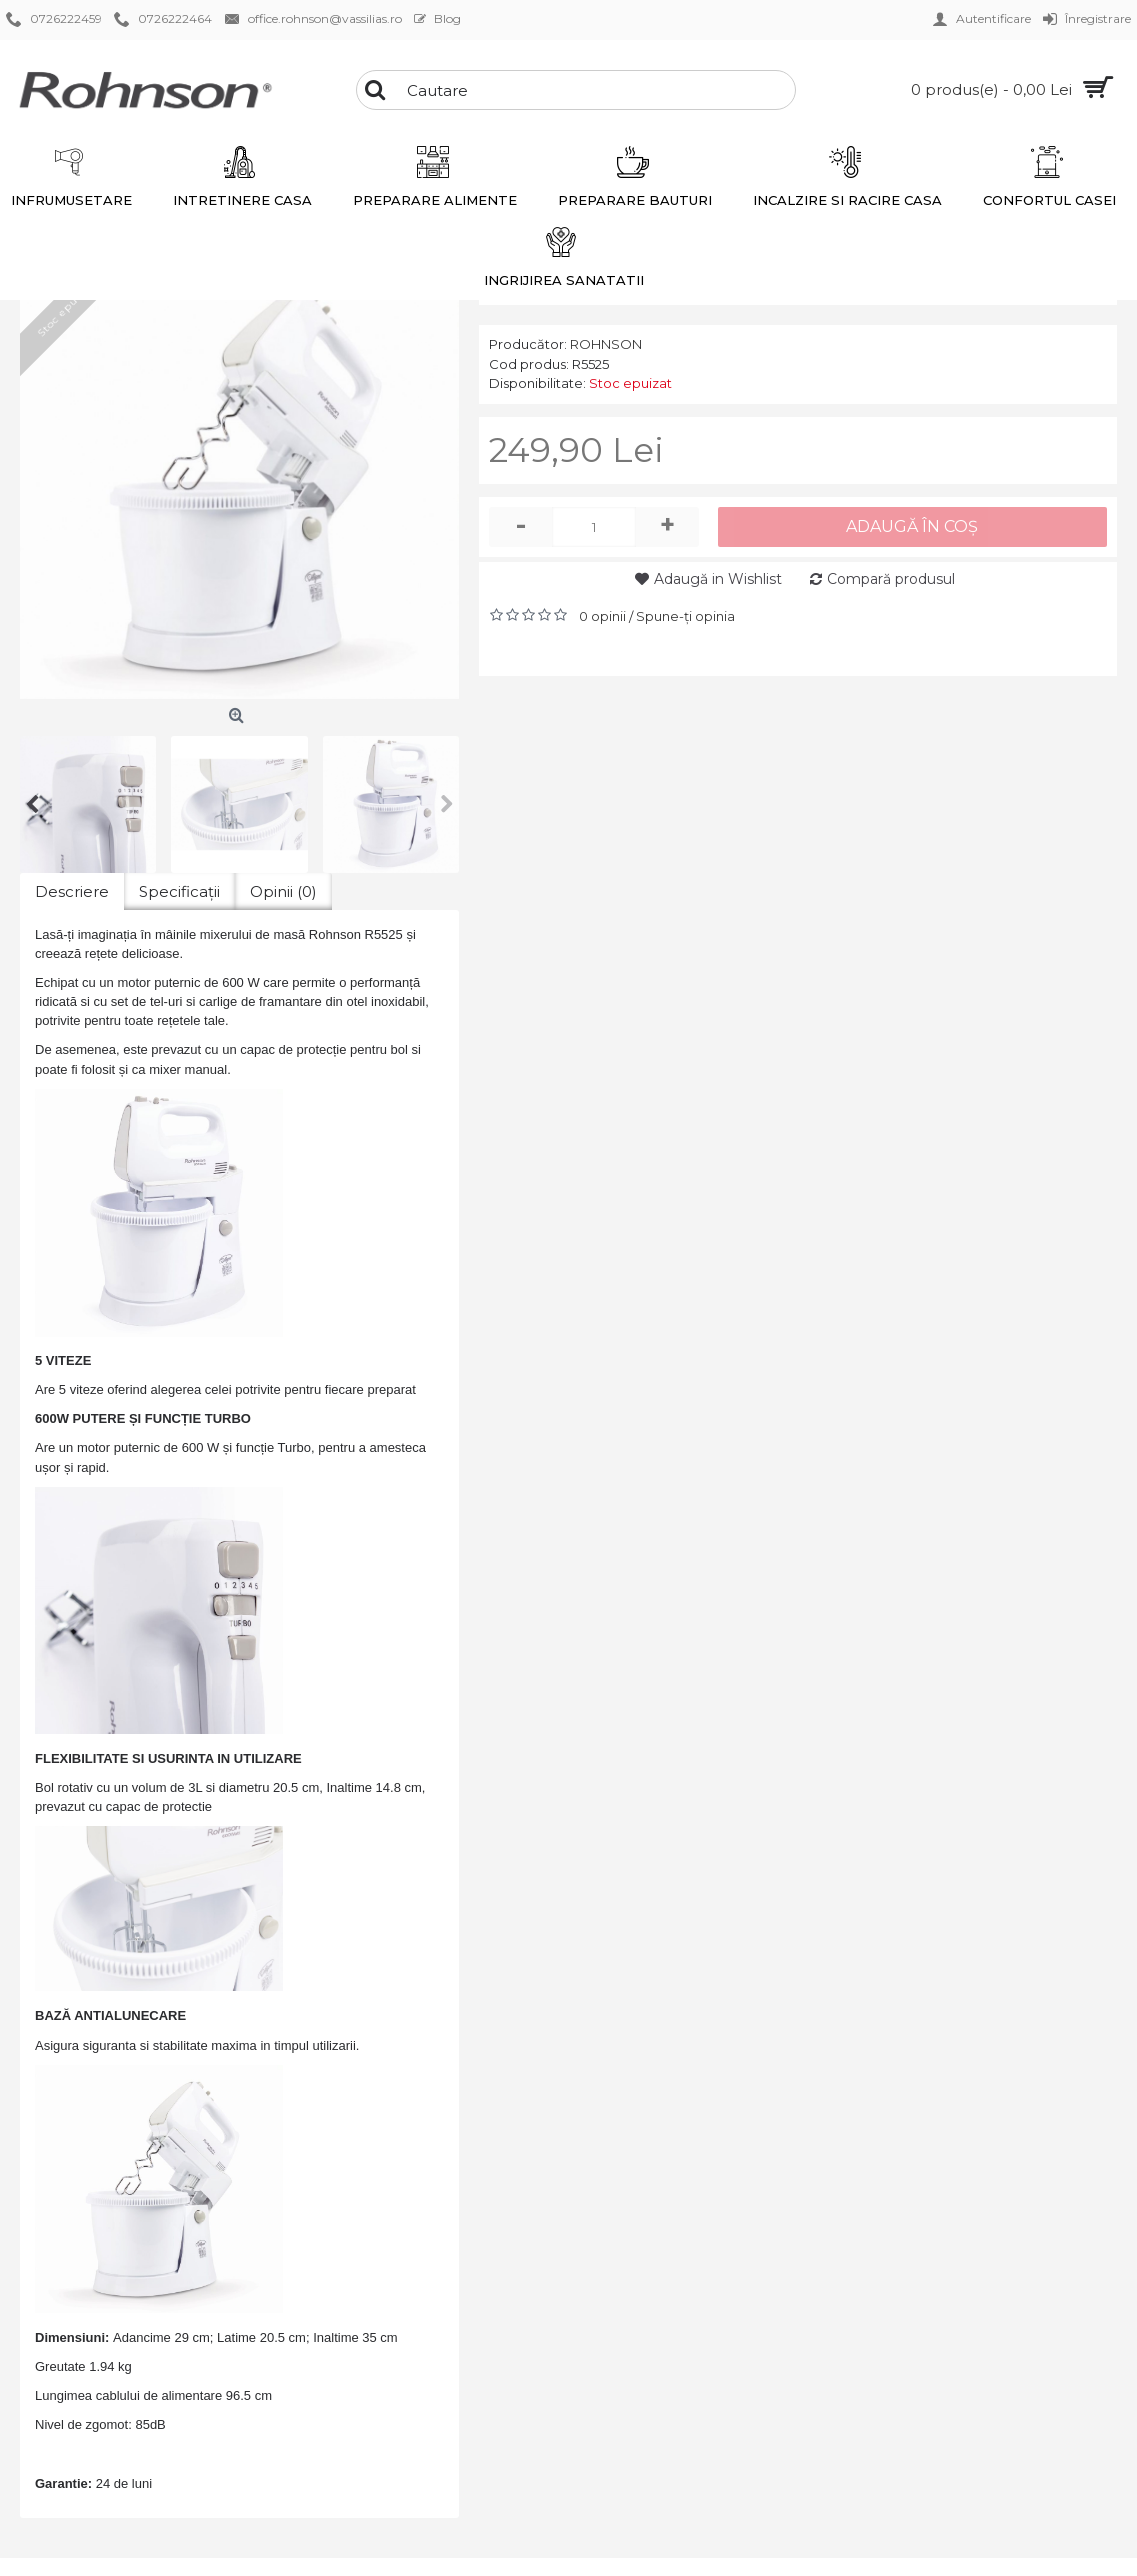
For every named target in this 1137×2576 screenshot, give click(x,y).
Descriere (72, 891)
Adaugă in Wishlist (718, 579)
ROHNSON (606, 344)
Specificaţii (179, 891)
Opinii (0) (283, 891)
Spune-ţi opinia (685, 616)
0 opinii (602, 616)
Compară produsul (891, 579)
